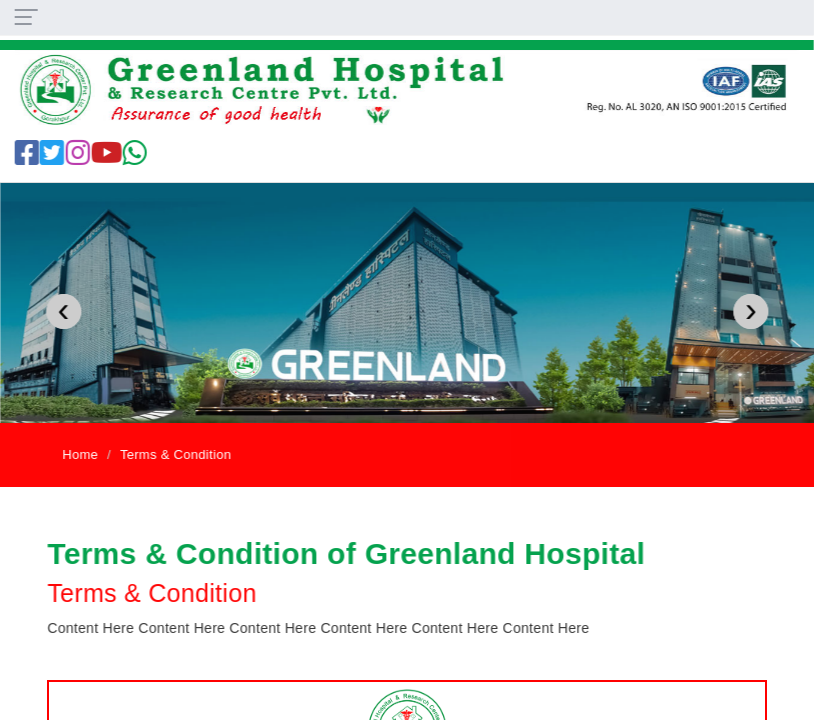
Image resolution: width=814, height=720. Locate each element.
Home (81, 454)
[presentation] (63, 311)
